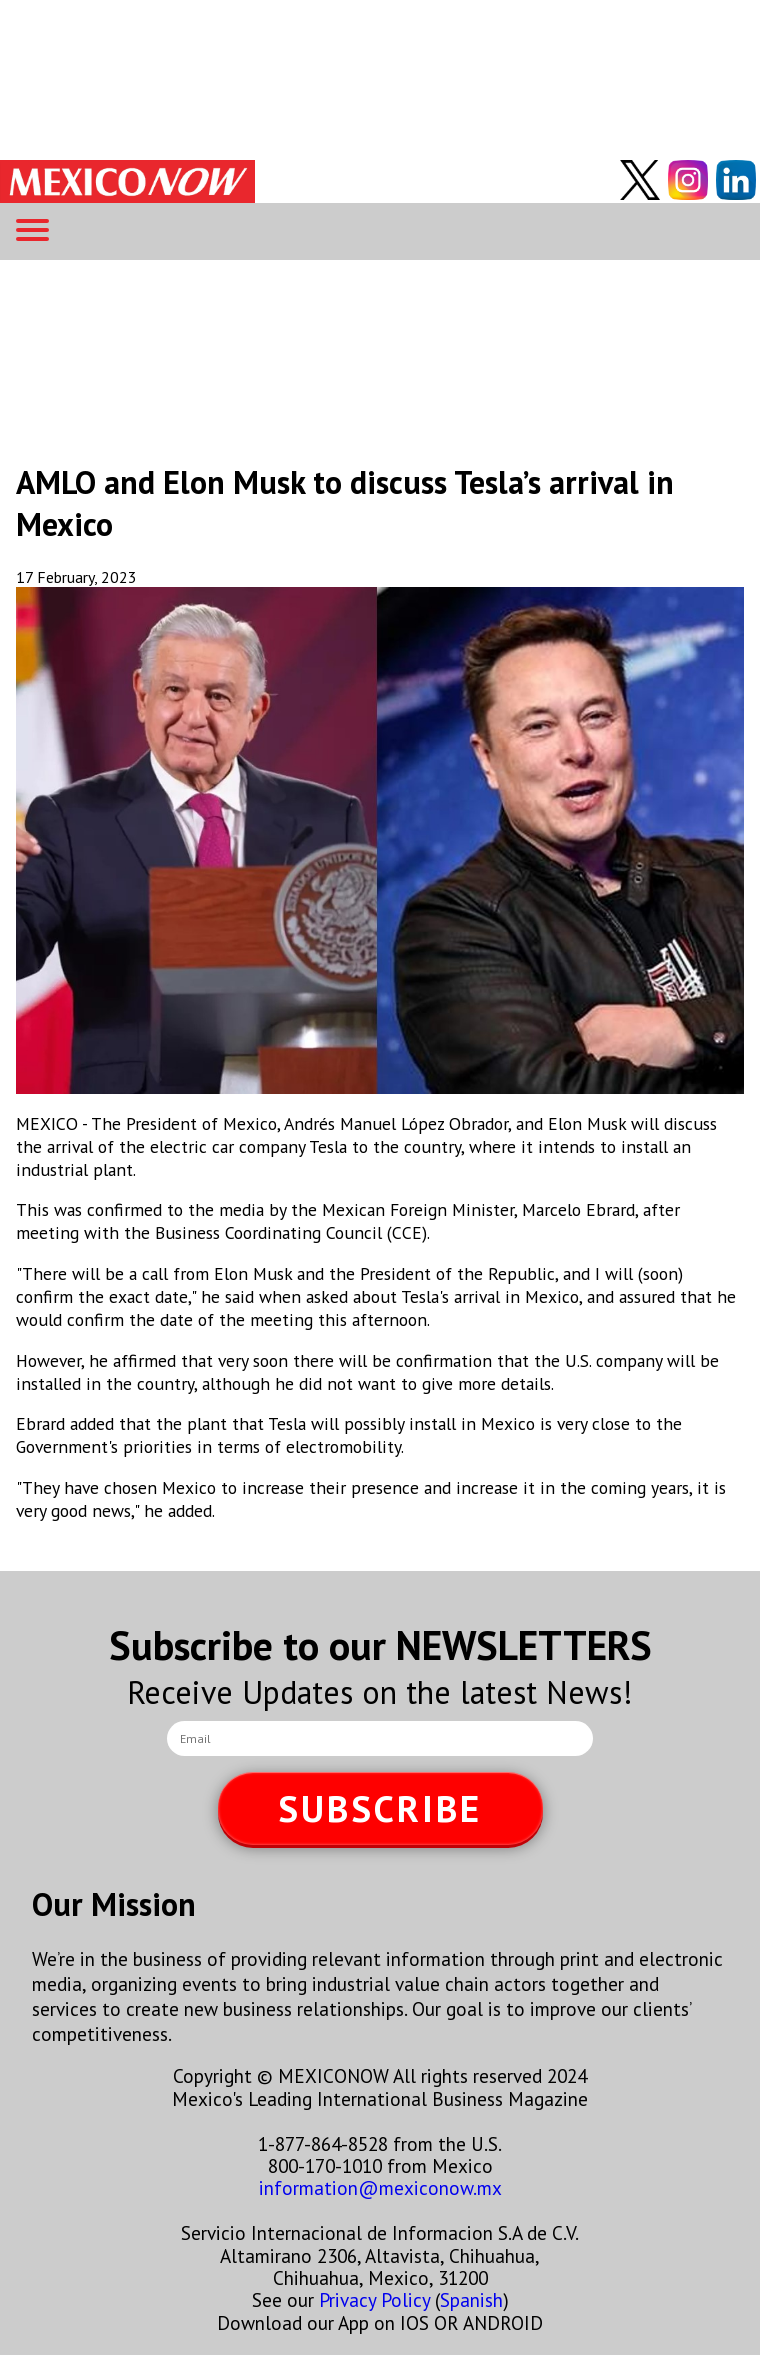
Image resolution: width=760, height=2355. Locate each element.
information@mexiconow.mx (380, 2187)
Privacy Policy (374, 2299)
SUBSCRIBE (380, 1808)
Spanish (471, 2299)
